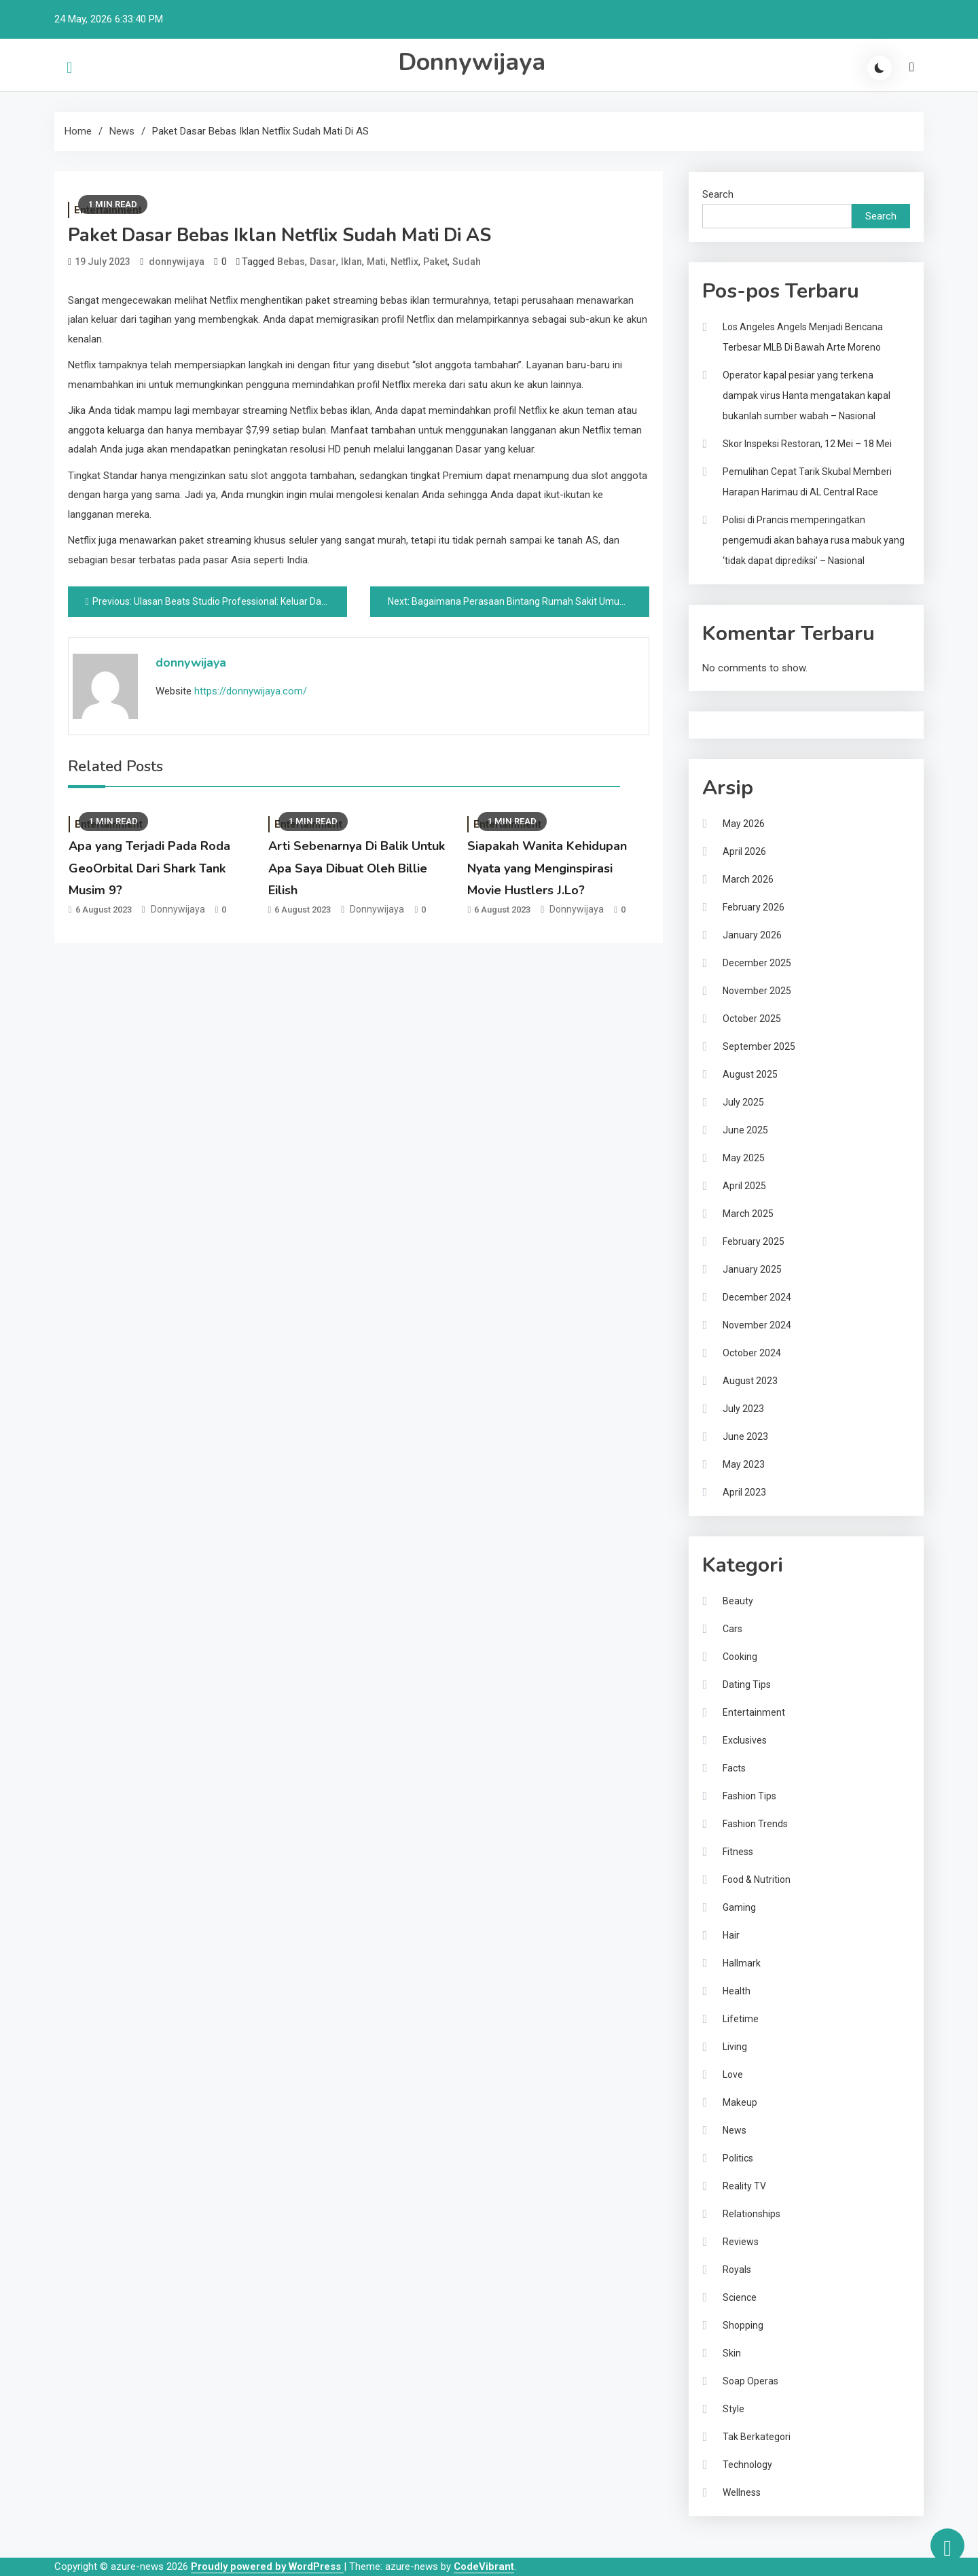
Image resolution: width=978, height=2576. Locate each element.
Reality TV (744, 2186)
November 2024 (757, 1325)
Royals (737, 2269)
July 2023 (743, 1408)
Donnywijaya (471, 62)
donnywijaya (176, 261)
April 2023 (744, 1492)
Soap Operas (750, 2381)
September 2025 (759, 1046)
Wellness (742, 2492)
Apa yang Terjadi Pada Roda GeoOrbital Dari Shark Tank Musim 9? (149, 868)
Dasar (323, 261)
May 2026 (744, 823)
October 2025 (752, 1018)
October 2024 (752, 1352)
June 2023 (745, 1436)
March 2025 (748, 1213)
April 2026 (744, 851)
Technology (747, 2464)
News (734, 2130)
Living (735, 2046)
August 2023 (750, 1380)
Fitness (738, 1851)
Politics (738, 2158)
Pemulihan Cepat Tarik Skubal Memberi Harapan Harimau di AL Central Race (807, 481)
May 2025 (744, 1157)
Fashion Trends (755, 1823)
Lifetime (741, 2018)
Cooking (740, 1656)
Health (736, 1991)
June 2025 (745, 1130)
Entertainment (754, 1712)
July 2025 (743, 1102)
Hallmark (742, 1963)
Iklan (351, 261)
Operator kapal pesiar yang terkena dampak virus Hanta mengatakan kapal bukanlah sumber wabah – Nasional (806, 395)
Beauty (738, 1600)
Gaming (739, 1907)
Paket (435, 261)
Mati (376, 261)
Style (733, 2408)
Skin (732, 2353)
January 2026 (752, 935)
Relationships (751, 2213)
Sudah (466, 261)
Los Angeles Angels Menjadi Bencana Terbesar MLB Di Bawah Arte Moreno (803, 337)
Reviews (741, 2241)
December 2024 (757, 1297)
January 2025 (752, 1269)
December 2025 (757, 962)
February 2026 (753, 907)
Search (718, 194)
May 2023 (744, 1464)
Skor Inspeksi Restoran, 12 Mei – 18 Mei (807, 443)
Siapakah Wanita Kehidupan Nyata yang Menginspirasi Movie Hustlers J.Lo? (547, 868)
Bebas (291, 261)
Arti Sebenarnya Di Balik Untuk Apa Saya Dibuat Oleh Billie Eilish (356, 868)
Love (733, 2074)
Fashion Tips (749, 1795)
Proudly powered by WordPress (267, 2566)
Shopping (743, 2325)
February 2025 (753, 1241)
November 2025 (757, 990)
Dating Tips (747, 1684)
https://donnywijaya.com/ (250, 691)
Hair (731, 1935)
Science (740, 2297)
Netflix (404, 261)
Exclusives (745, 1740)
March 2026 (748, 879)
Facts (734, 1768)
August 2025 (750, 1074)
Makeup (740, 2102)
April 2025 (744, 1185)
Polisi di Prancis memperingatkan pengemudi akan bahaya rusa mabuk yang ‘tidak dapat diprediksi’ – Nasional (814, 540)
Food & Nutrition (757, 1879)
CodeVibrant (484, 2566)
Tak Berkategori (757, 2436)
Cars (732, 1628)
